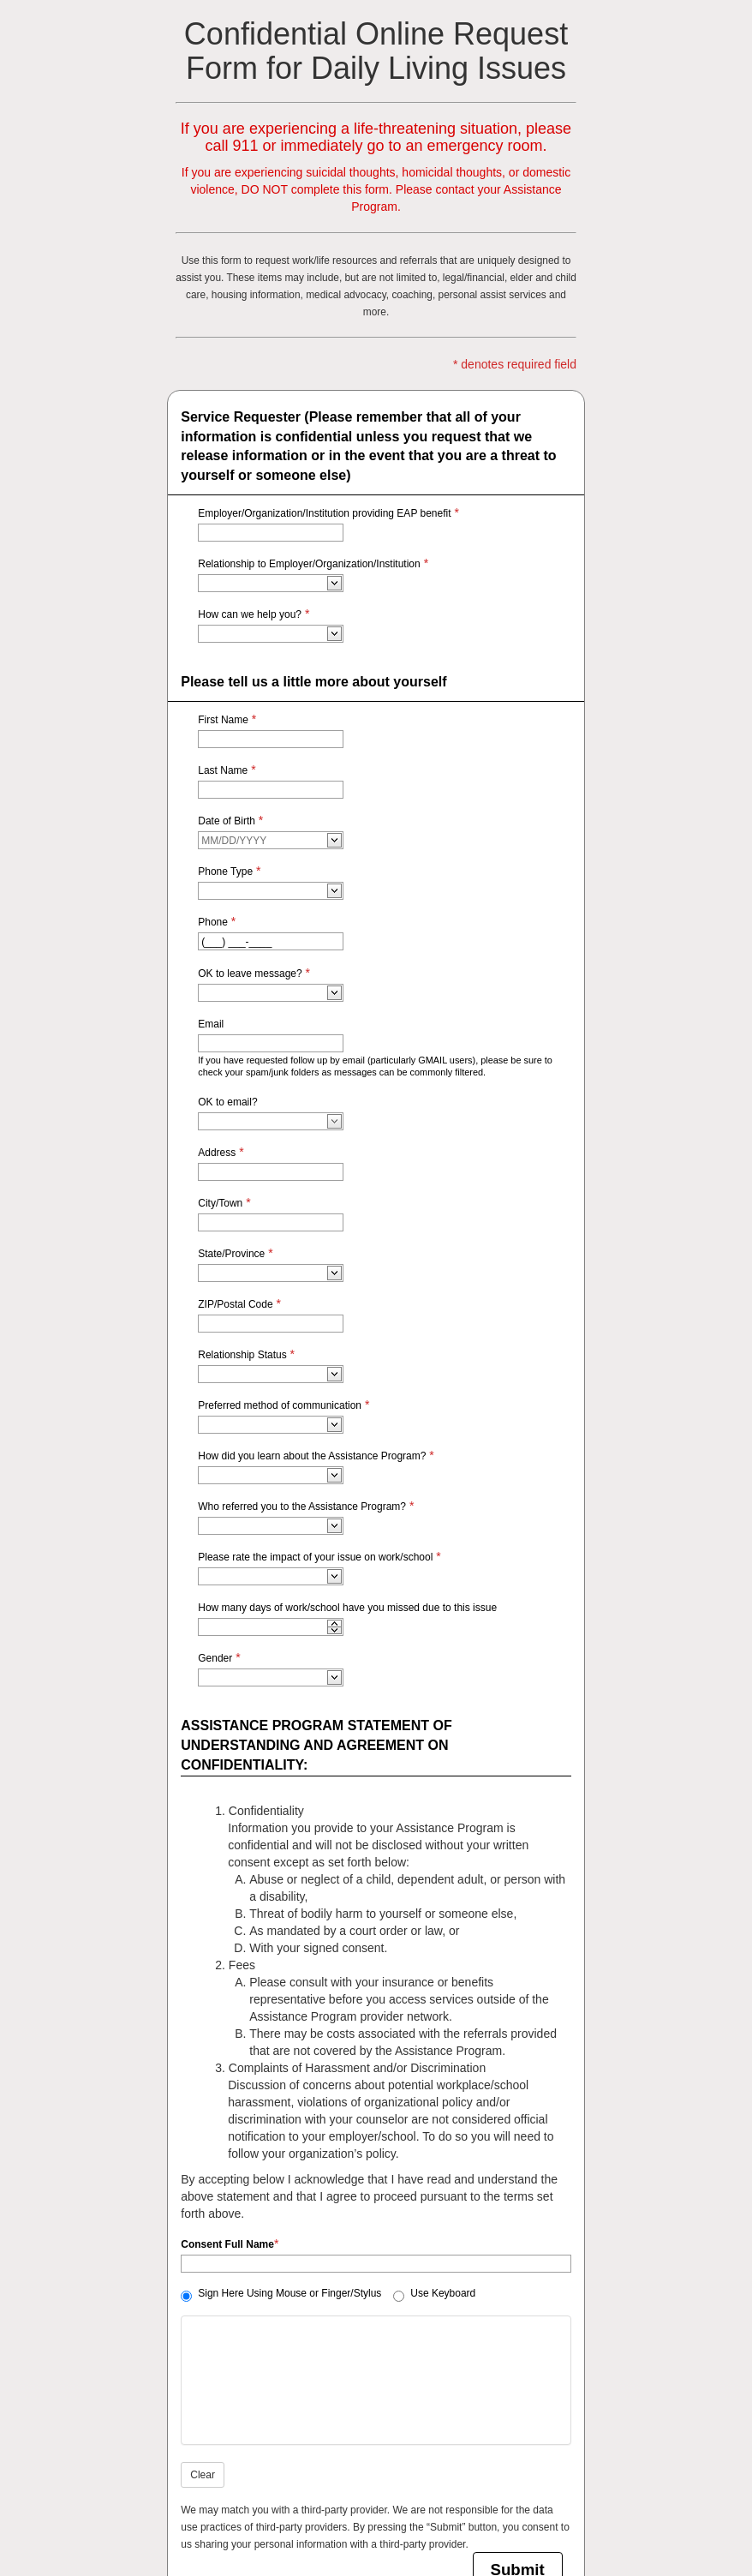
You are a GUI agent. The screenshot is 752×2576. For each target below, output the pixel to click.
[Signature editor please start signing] (376, 2380)
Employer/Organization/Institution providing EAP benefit (324, 513)
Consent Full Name (227, 2244)
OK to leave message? (249, 973)
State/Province (231, 1254)
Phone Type (225, 872)
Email (211, 1024)
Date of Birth (226, 821)
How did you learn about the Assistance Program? (312, 1456)
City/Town (220, 1203)
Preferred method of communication (279, 1405)
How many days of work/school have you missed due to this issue (347, 1608)
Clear (202, 2475)
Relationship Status (242, 1355)
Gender (215, 1658)
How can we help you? (249, 614)
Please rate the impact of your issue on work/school (315, 1557)
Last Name (223, 770)
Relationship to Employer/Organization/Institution (309, 564)
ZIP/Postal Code (235, 1304)
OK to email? (227, 1102)
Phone (213, 922)
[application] (334, 1623)
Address (217, 1153)
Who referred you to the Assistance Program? (302, 1507)
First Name (223, 720)
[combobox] (263, 584)
